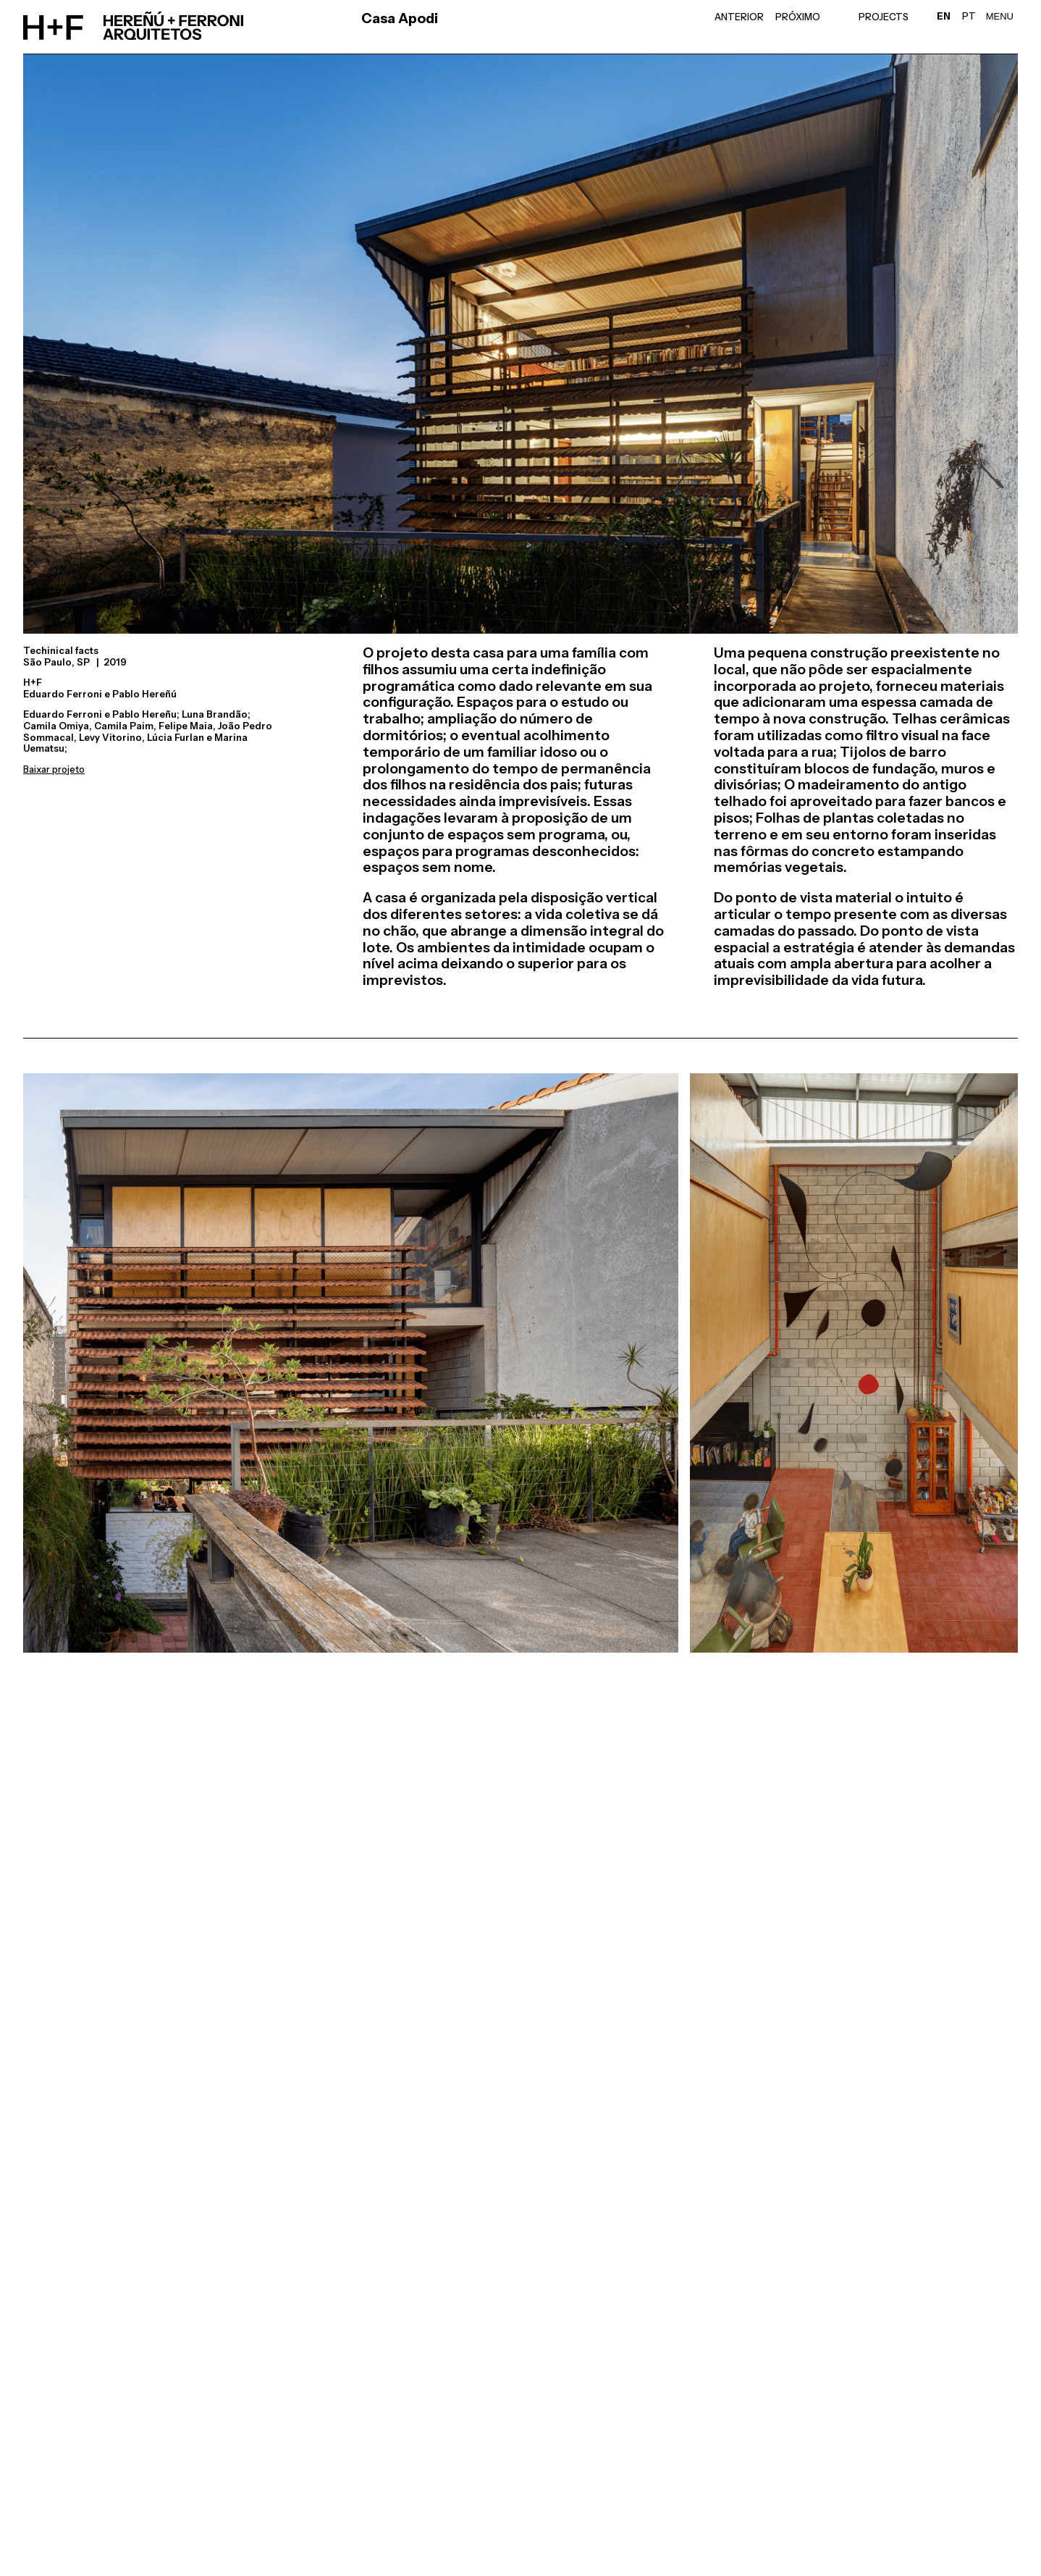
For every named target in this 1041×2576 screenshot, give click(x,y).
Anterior (739, 17)
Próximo (797, 17)
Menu (999, 16)
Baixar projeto (54, 769)
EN (944, 16)
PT (969, 16)
